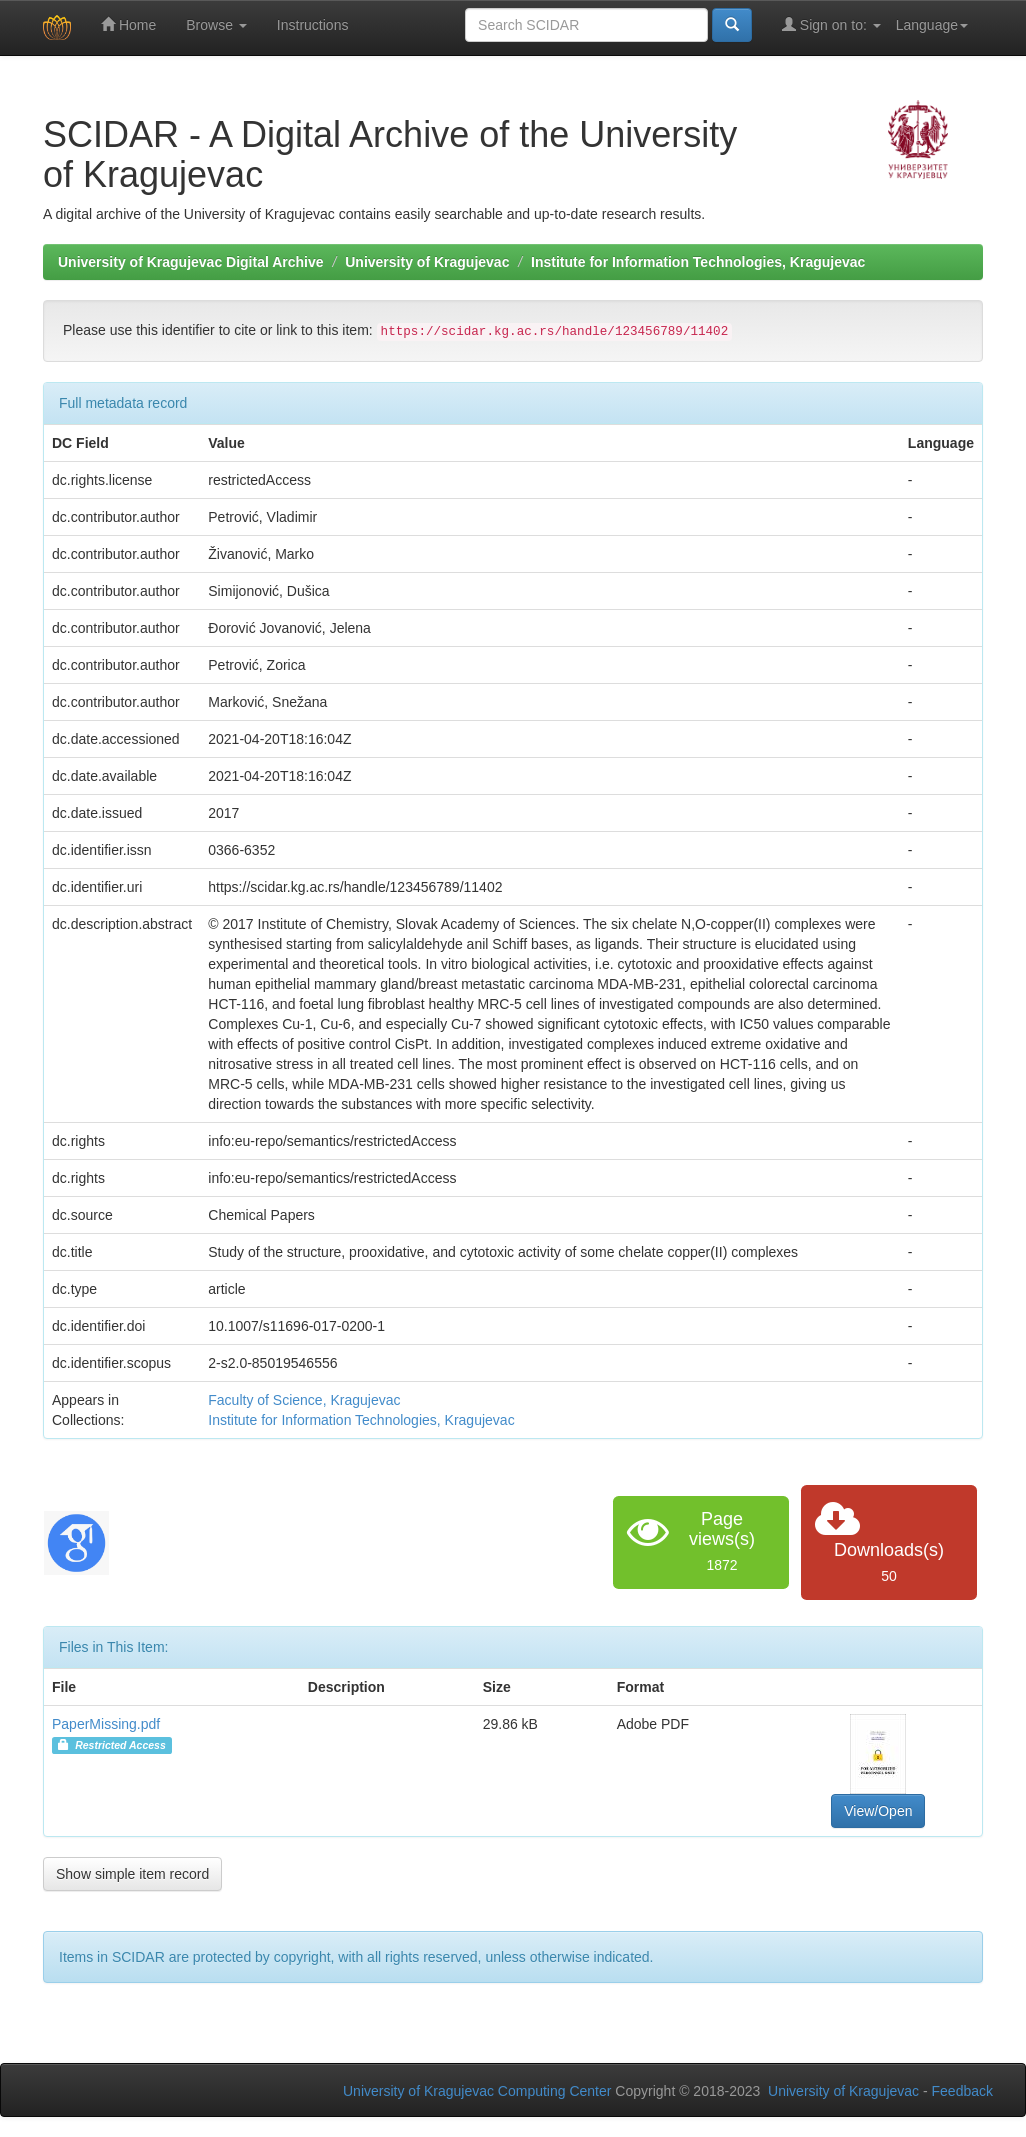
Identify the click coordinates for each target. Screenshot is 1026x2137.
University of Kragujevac (427, 262)
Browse (216, 25)
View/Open (878, 1811)
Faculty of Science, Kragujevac (304, 1400)
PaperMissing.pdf (106, 1724)
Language (932, 25)
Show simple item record (132, 1874)
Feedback (962, 2091)
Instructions (313, 25)
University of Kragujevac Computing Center (477, 2091)
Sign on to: (831, 24)
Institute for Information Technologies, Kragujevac (698, 262)
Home (128, 24)
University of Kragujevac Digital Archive (191, 262)
